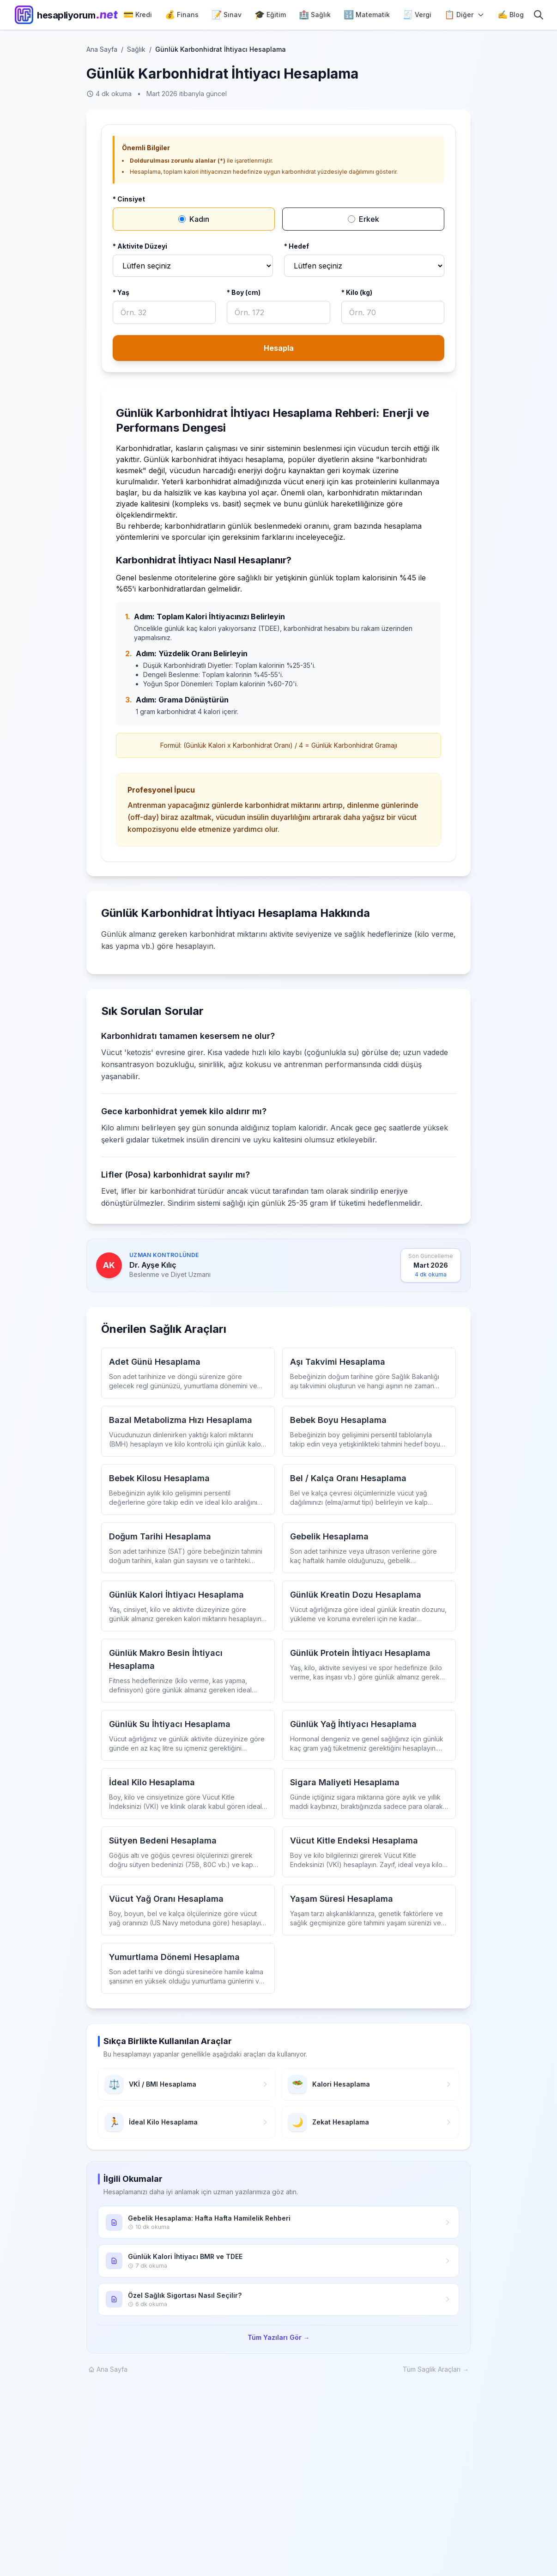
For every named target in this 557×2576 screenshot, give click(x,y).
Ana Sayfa (101, 49)
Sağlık (136, 49)
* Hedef (296, 246)
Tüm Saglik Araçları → (436, 2369)
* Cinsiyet (129, 199)
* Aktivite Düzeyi (140, 246)
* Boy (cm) (243, 292)
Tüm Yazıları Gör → (279, 2337)
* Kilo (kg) (356, 292)
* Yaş (121, 292)
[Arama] (538, 15)
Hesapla (279, 348)
